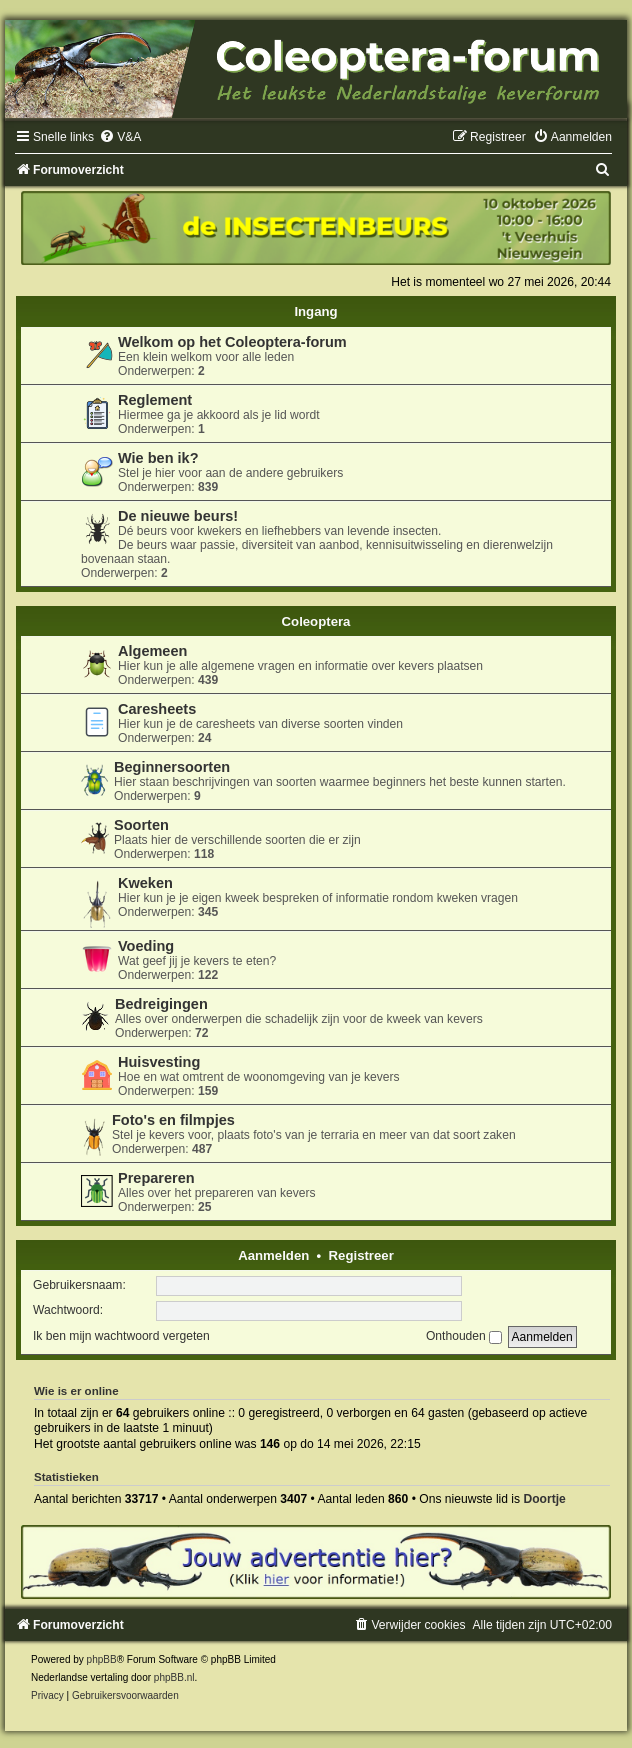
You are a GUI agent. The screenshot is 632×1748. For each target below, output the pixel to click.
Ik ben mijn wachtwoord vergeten (121, 1336)
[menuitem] (120, 137)
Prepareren (156, 1178)
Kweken (145, 883)
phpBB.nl (174, 1677)
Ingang (315, 311)
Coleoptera (316, 621)
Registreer (361, 1255)
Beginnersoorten (172, 767)
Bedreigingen (161, 1004)
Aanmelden (273, 1255)
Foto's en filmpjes (173, 1120)
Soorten (141, 825)
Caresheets (157, 709)
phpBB (102, 1659)
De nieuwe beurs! (178, 516)
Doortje (544, 1499)
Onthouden (464, 1336)
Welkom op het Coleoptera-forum (232, 342)
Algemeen (152, 651)
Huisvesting (159, 1062)
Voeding (146, 946)
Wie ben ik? (158, 458)
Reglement (155, 400)
